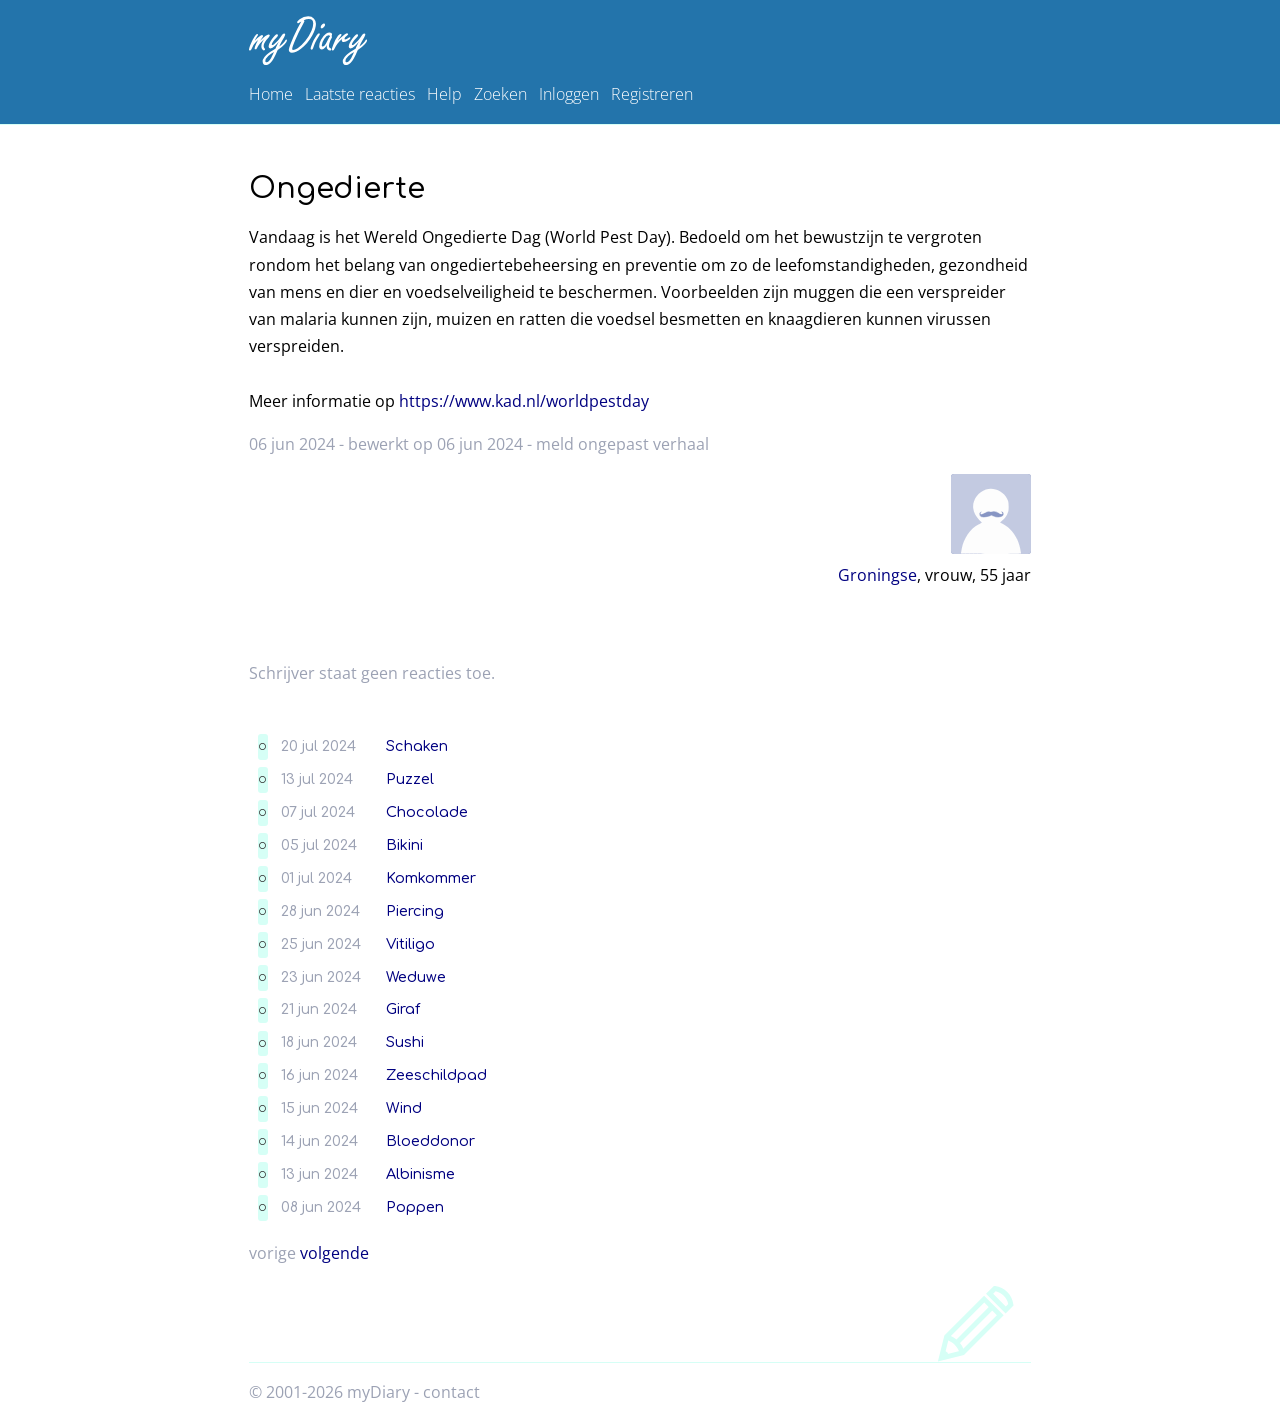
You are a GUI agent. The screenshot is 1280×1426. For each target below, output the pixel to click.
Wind (404, 1108)
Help (444, 94)
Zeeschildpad (436, 1075)
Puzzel (410, 779)
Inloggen (569, 94)
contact (451, 1392)
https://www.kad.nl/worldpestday (524, 401)
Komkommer (431, 878)
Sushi (405, 1042)
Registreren (652, 94)
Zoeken (500, 94)
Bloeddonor (430, 1141)
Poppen (415, 1207)
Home (271, 94)
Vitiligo (410, 944)
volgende (334, 1253)
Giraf (403, 1009)
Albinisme (420, 1174)
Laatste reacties (360, 94)
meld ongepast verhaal (622, 444)
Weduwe (416, 977)
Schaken (417, 746)
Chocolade (427, 812)
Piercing (415, 911)
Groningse (877, 575)
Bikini (404, 845)
